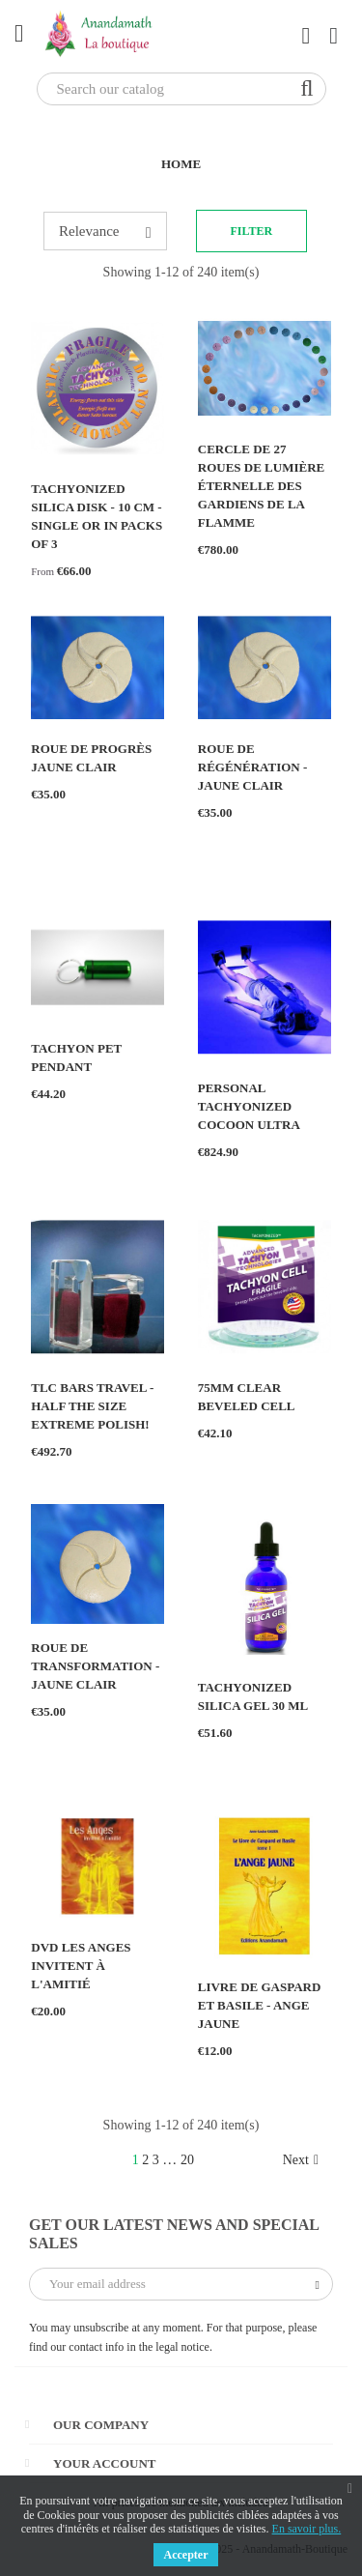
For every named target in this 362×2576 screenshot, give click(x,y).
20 (187, 2160)
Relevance (105, 232)
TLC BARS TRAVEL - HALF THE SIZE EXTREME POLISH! (92, 1406)
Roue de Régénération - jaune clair (253, 767)
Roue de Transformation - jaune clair (95, 1666)
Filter (252, 231)
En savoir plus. (307, 2528)
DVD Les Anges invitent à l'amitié (80, 1965)
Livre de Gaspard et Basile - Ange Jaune (259, 2005)
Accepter (186, 2555)
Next (301, 2160)
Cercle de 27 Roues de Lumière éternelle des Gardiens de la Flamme (261, 486)
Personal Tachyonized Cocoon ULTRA (249, 1106)
